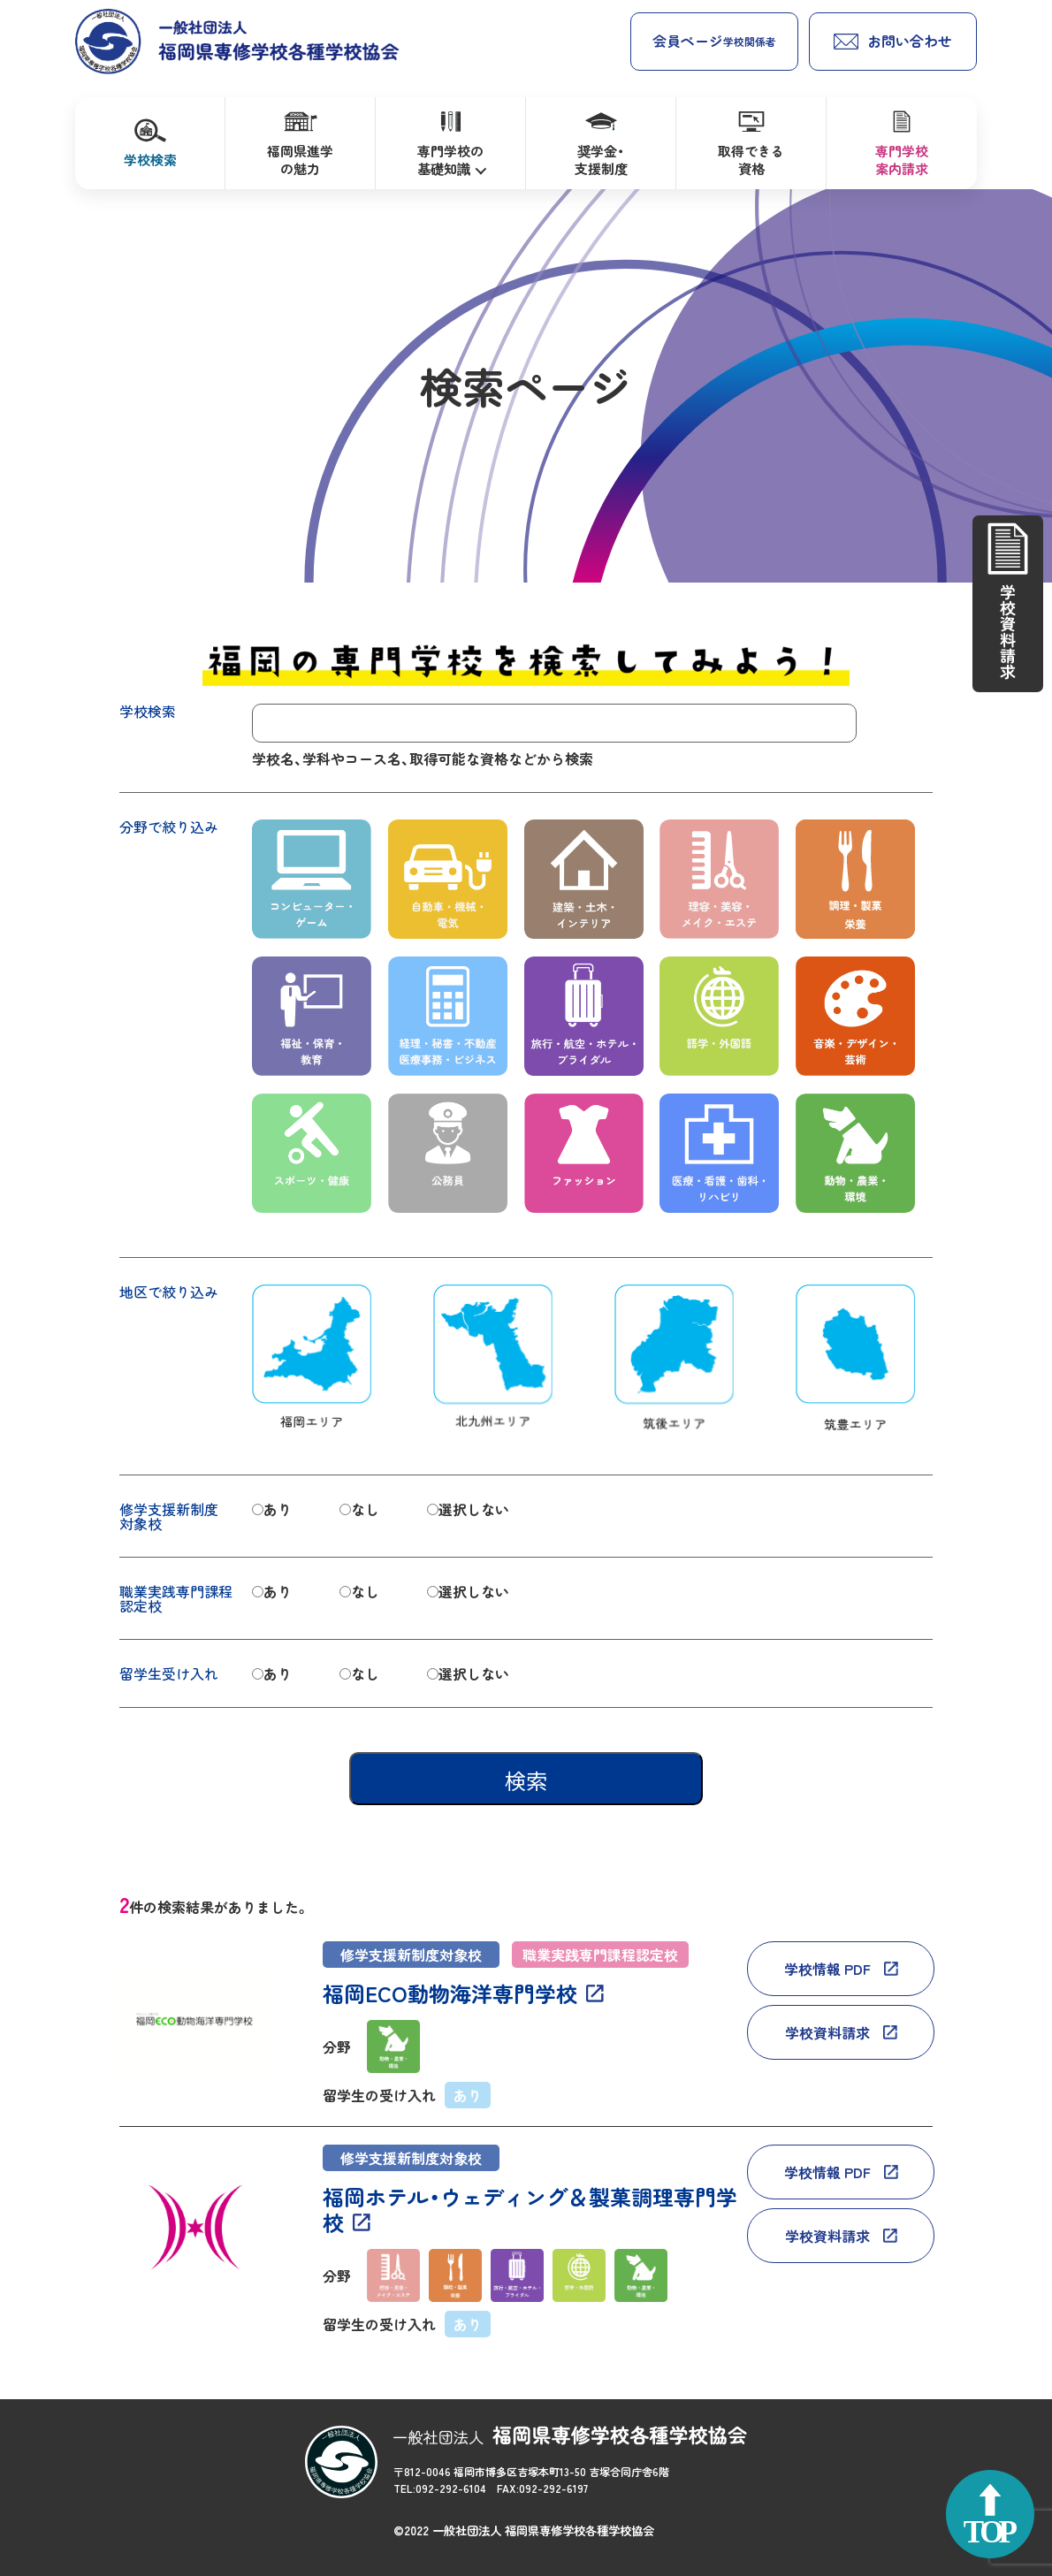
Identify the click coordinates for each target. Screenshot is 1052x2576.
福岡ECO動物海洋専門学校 (450, 1994)
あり (277, 1509)
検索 (526, 1781)
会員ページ (714, 40)
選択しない (473, 1509)
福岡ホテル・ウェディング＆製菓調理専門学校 (530, 2210)
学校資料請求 (827, 2032)
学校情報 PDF (827, 1968)
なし (365, 1509)
